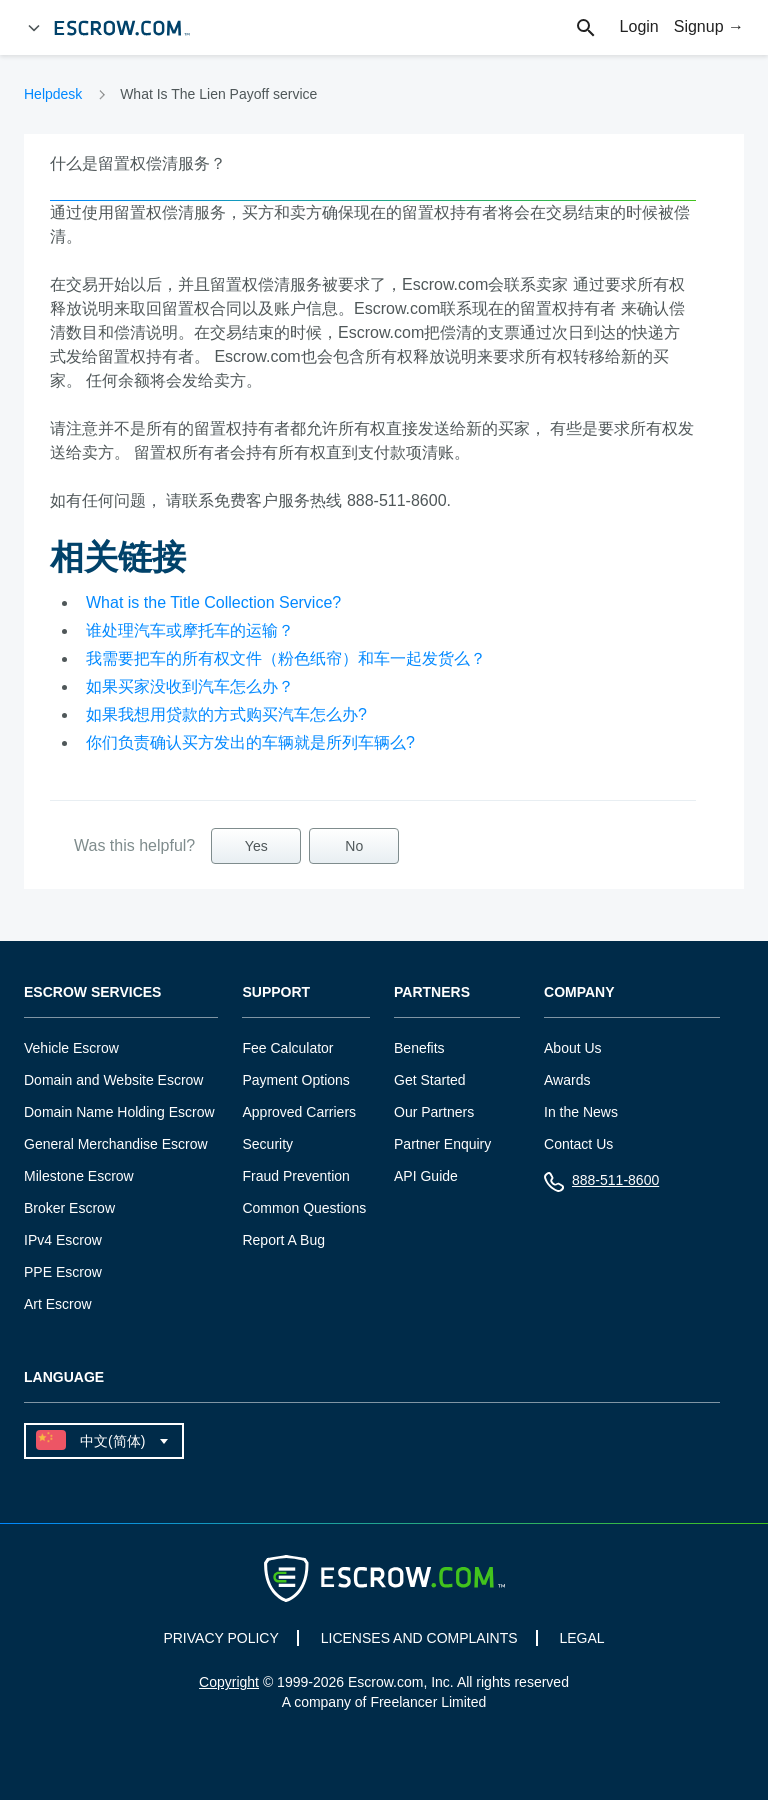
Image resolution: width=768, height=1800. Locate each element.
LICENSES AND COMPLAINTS (419, 1638)
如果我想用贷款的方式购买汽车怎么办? (226, 714)
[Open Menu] (34, 28)
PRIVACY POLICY (220, 1638)
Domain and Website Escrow (113, 1080)
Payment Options (295, 1080)
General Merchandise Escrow (116, 1144)
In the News (581, 1112)
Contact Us (578, 1144)
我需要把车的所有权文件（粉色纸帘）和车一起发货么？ (286, 658)
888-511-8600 (601, 1184)
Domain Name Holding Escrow (119, 1112)
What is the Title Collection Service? (213, 602)
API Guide (426, 1176)
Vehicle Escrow (71, 1048)
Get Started (430, 1080)
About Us (573, 1048)
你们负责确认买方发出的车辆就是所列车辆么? (250, 742)
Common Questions (304, 1208)
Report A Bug (283, 1240)
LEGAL (581, 1638)
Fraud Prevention (295, 1176)
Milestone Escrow (79, 1176)
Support (276, 992)
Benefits (419, 1048)
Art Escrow (58, 1304)
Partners (432, 992)
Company (579, 992)
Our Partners (434, 1112)
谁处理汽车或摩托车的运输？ (190, 630)
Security (267, 1144)
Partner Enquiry (442, 1144)
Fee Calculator (287, 1048)
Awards (567, 1080)
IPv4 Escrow (63, 1240)
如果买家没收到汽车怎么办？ (190, 686)
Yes (256, 846)
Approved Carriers (299, 1112)
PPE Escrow (63, 1272)
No (354, 846)
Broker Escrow (69, 1208)
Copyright (229, 1682)
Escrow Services (92, 992)
